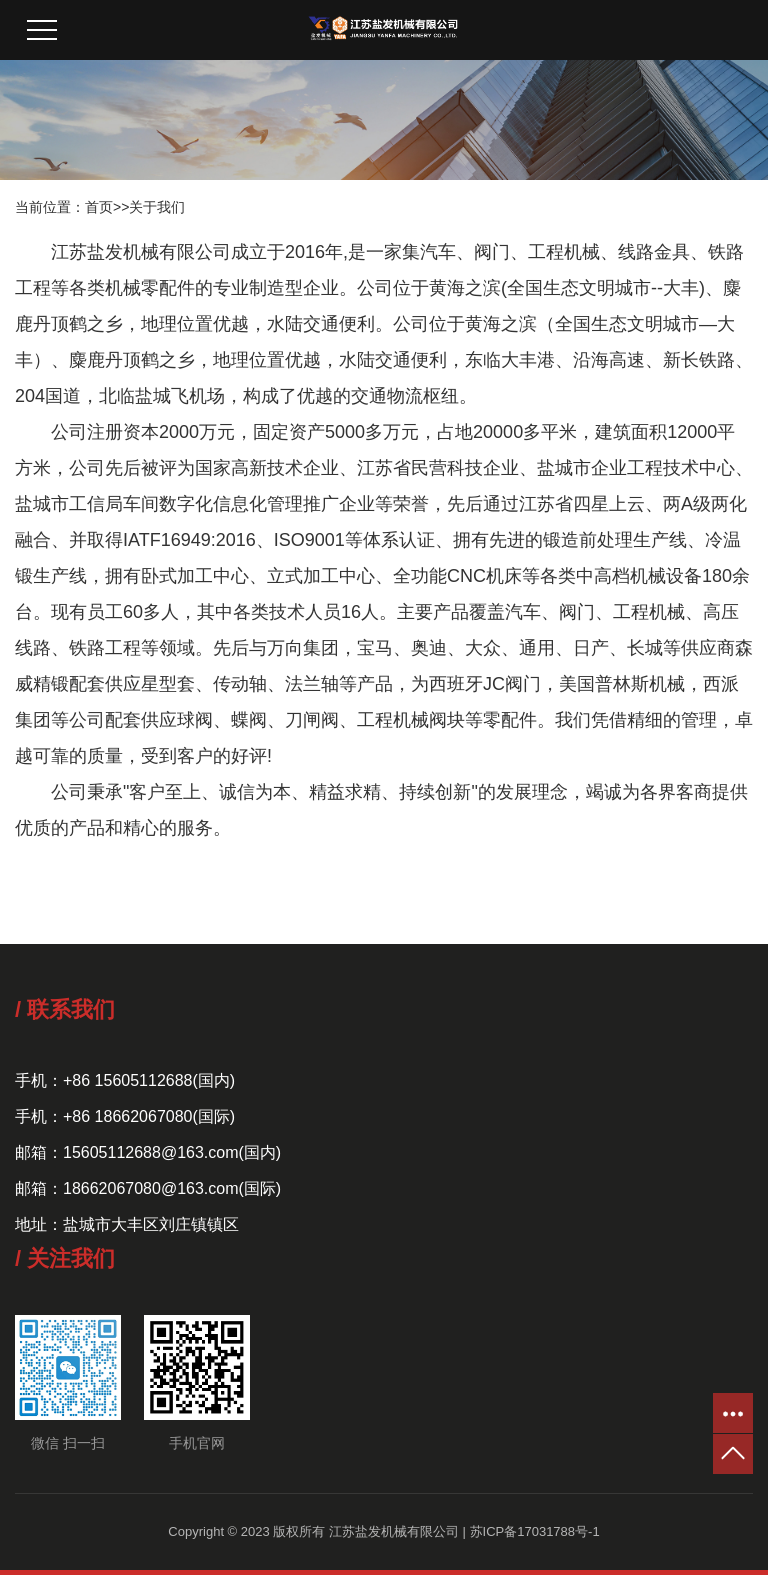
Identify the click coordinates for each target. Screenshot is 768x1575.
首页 (99, 207)
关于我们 (157, 207)
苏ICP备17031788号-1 (535, 1531)
